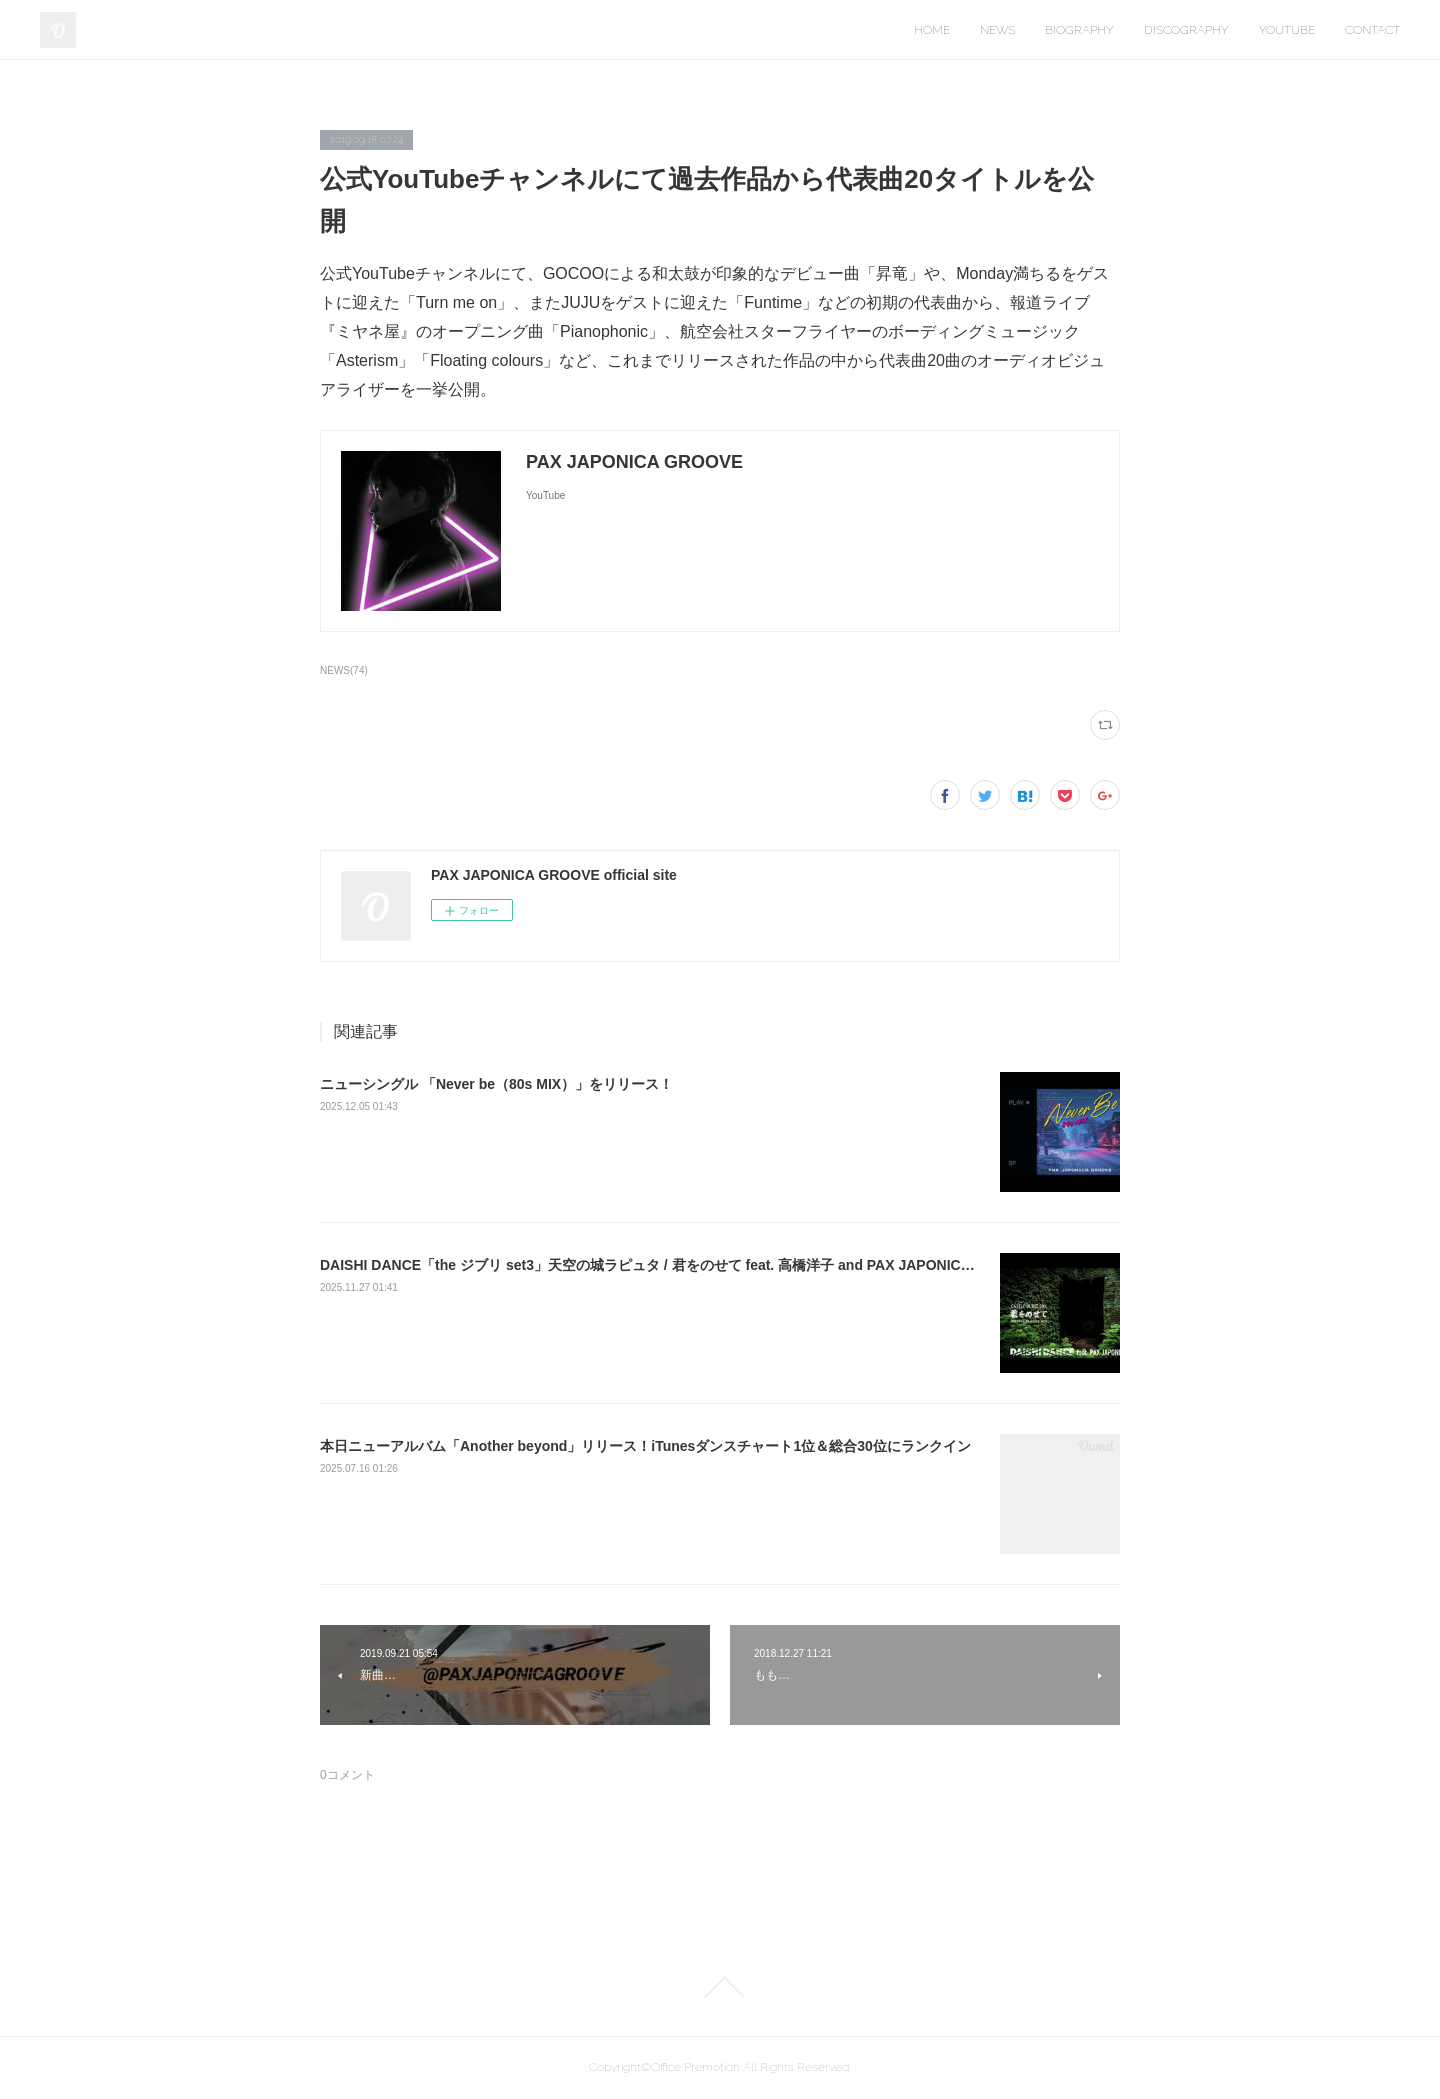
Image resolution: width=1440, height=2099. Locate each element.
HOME (932, 30)
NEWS (997, 30)
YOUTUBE (1287, 30)
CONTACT (1372, 30)
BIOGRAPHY (1079, 30)
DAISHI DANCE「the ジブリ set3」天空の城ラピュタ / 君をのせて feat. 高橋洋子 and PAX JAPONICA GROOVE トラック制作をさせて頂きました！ (792, 1265)
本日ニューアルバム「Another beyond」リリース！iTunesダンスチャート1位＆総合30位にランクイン (645, 1446)
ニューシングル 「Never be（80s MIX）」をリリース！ (496, 1084)
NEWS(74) (344, 670)
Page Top (720, 1987)
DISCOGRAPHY (1186, 30)
